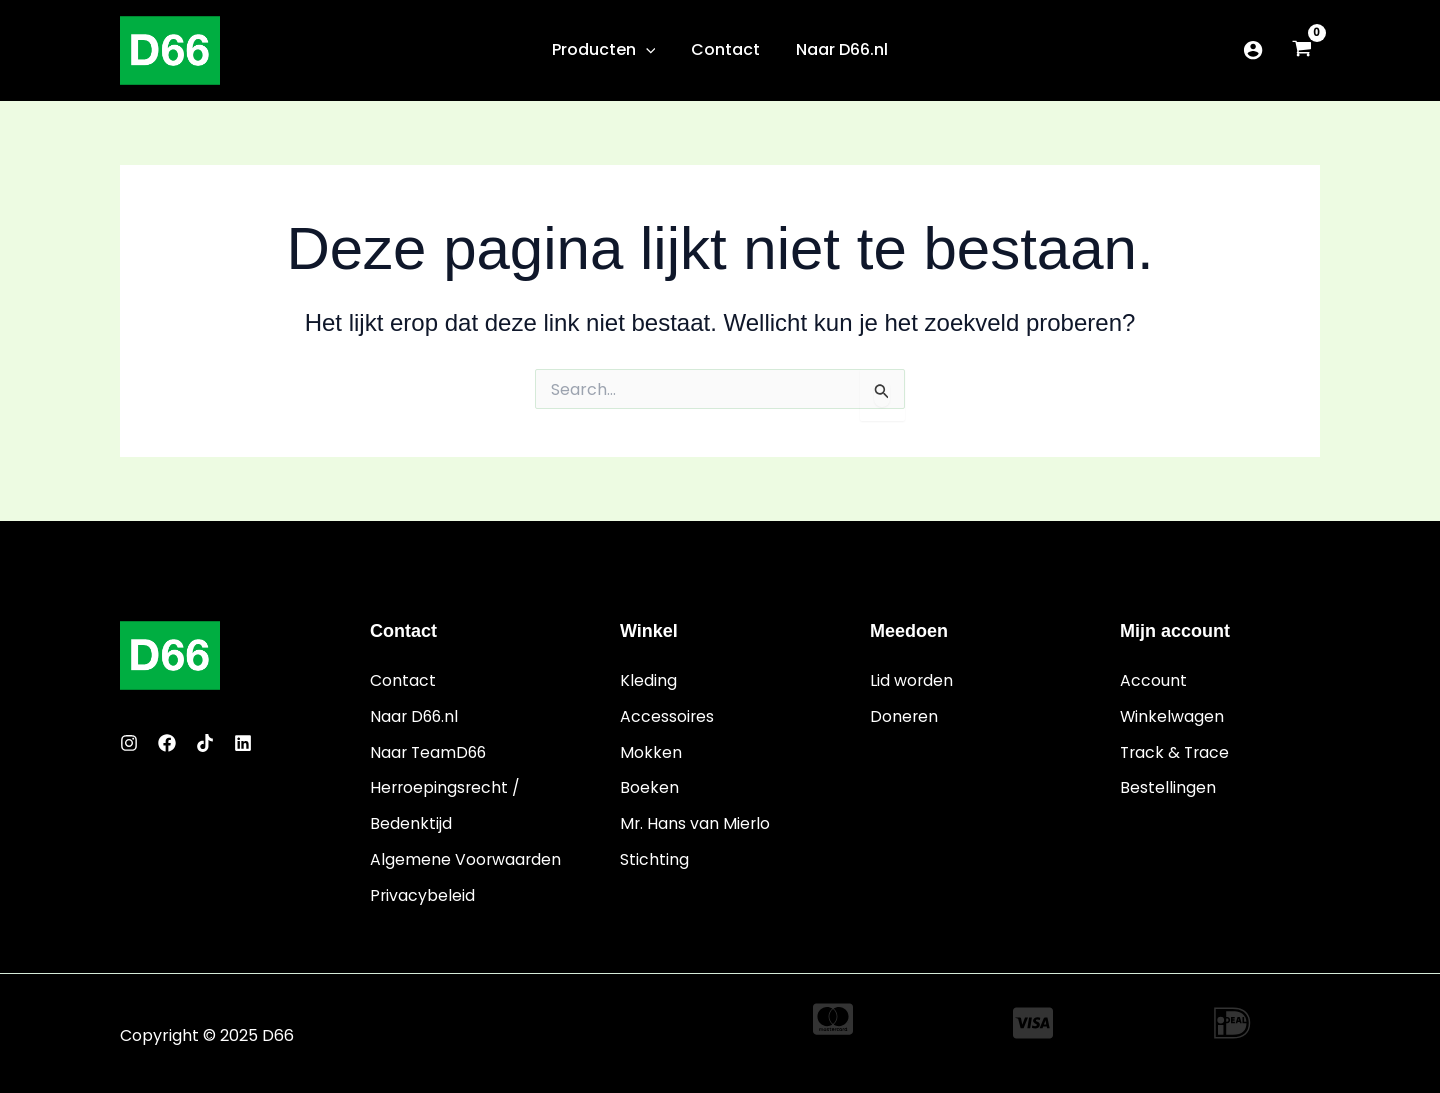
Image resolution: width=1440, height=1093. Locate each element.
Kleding (648, 680)
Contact (403, 680)
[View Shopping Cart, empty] (1301, 50)
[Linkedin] (243, 744)
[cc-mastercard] (833, 1015)
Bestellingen (1168, 786)
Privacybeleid (423, 891)
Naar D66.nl (415, 715)
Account (1153, 680)
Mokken (651, 751)
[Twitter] (205, 744)
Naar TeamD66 (430, 751)
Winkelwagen (1172, 715)
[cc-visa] (1033, 1019)
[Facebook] (167, 744)
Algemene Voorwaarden (466, 856)
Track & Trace (1176, 751)
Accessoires (667, 715)
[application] (650, 50)
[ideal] (1232, 1019)
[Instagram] (129, 744)
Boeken (649, 786)
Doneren (904, 715)
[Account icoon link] (1253, 50)
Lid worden (912, 680)
